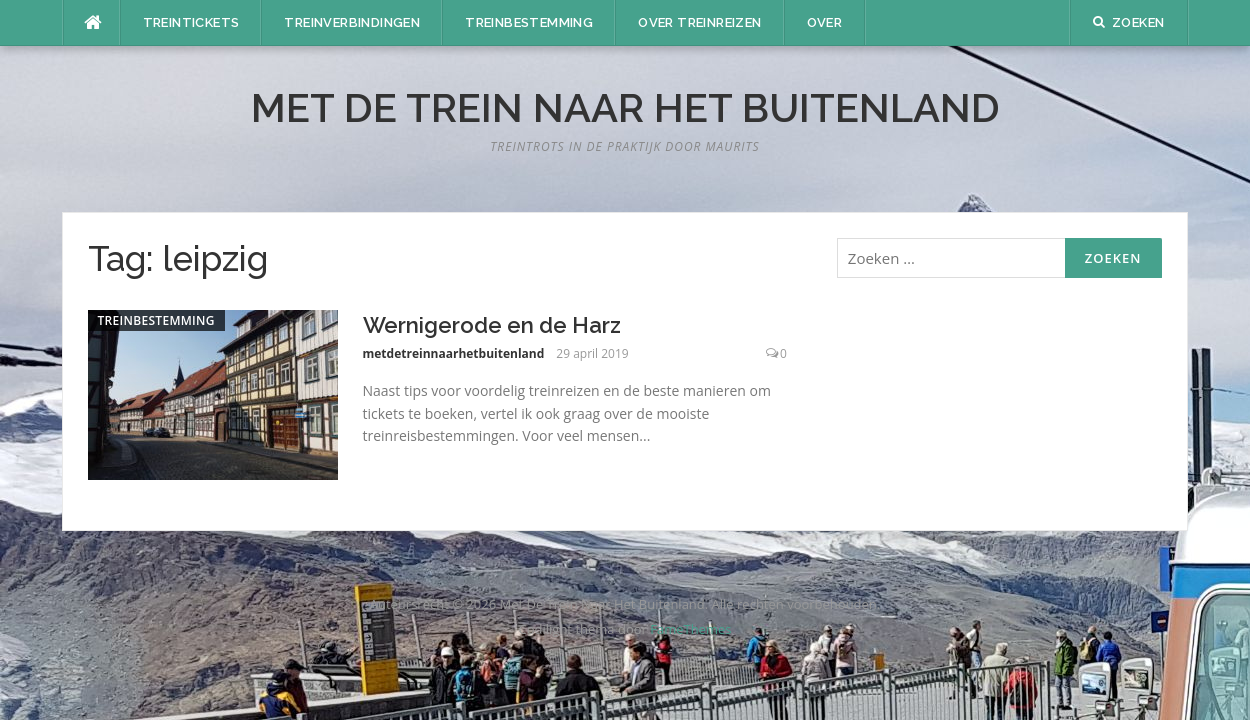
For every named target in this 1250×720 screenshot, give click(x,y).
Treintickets (191, 22)
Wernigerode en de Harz (492, 325)
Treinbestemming (529, 22)
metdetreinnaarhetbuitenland (454, 353)
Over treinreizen (699, 22)
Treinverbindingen (352, 22)
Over (825, 22)
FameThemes (690, 629)
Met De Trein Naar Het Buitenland (625, 107)
